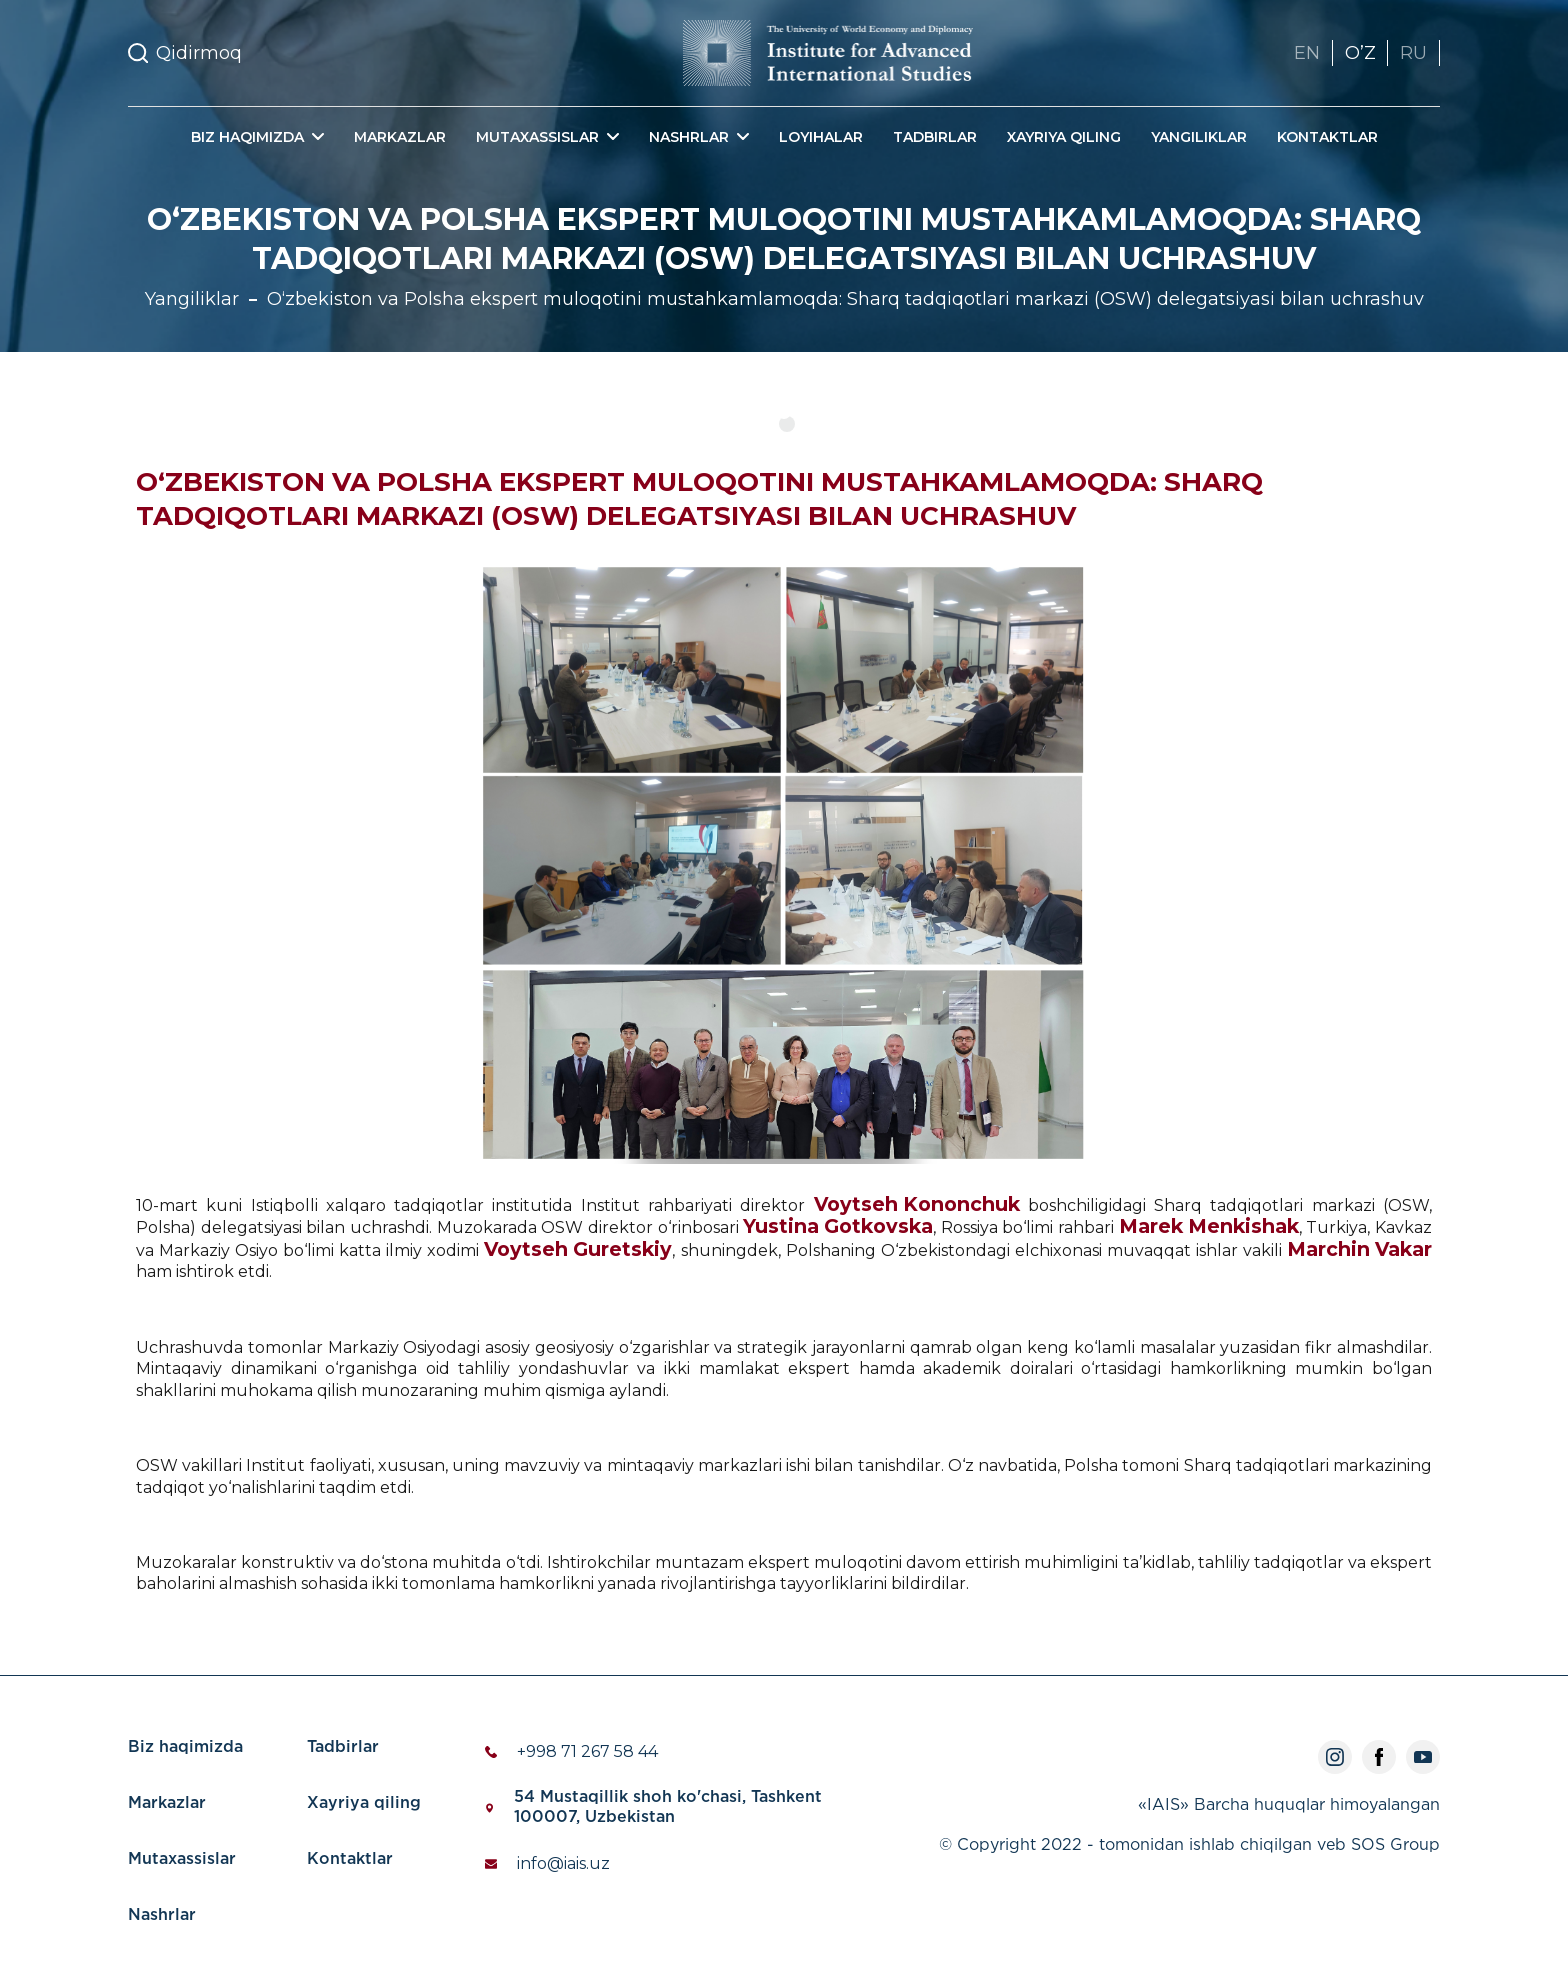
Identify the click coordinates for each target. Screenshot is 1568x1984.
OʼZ (1359, 53)
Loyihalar (821, 137)
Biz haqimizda (185, 1747)
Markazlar (400, 137)
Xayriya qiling (1064, 137)
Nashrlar (162, 1915)
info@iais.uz (563, 1863)
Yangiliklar (1199, 137)
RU (1413, 53)
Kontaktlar (1327, 137)
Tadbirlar (935, 137)
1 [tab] (787, 424)
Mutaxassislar (182, 1859)
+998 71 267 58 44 (587, 1751)
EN (1306, 53)
